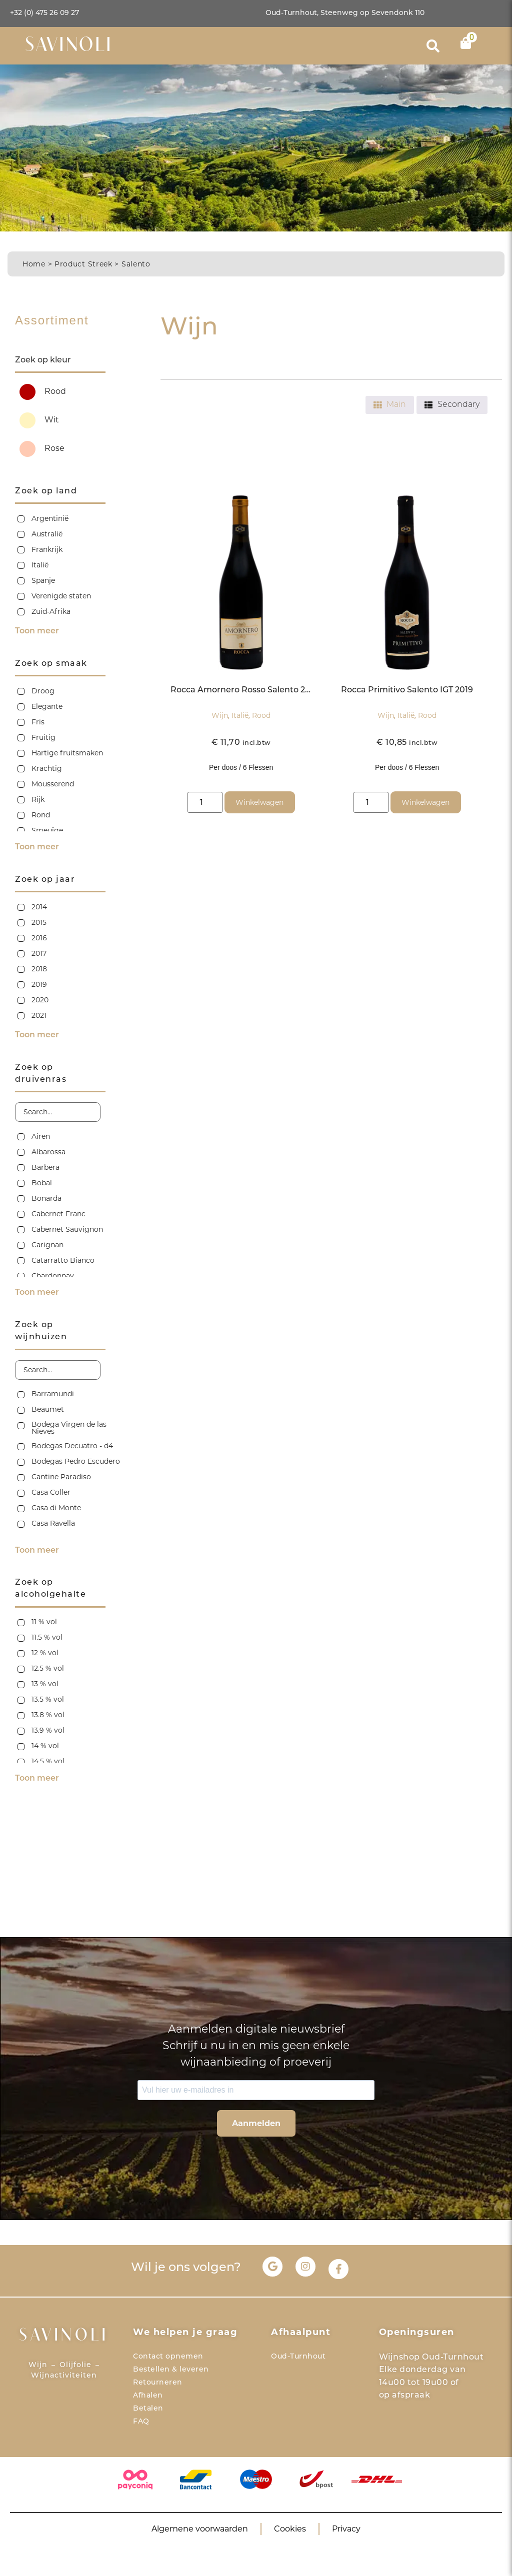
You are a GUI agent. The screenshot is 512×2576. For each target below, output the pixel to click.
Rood (261, 715)
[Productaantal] (205, 802)
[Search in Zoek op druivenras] (57, 1112)
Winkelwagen (260, 802)
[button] (433, 45)
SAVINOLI (68, 46)
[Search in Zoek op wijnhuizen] (57, 1370)
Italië (240, 715)
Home (34, 263)
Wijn (220, 715)
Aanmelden (256, 2123)
